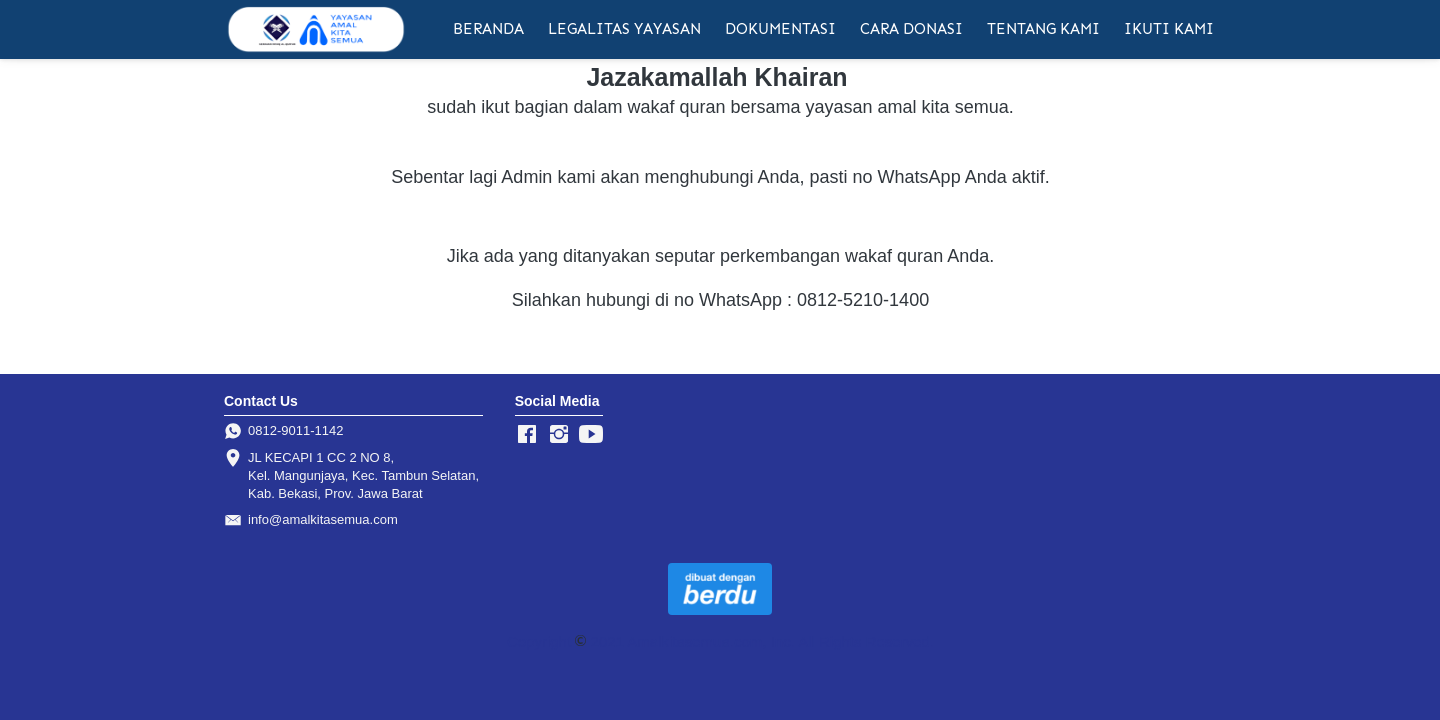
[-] (527, 435)
